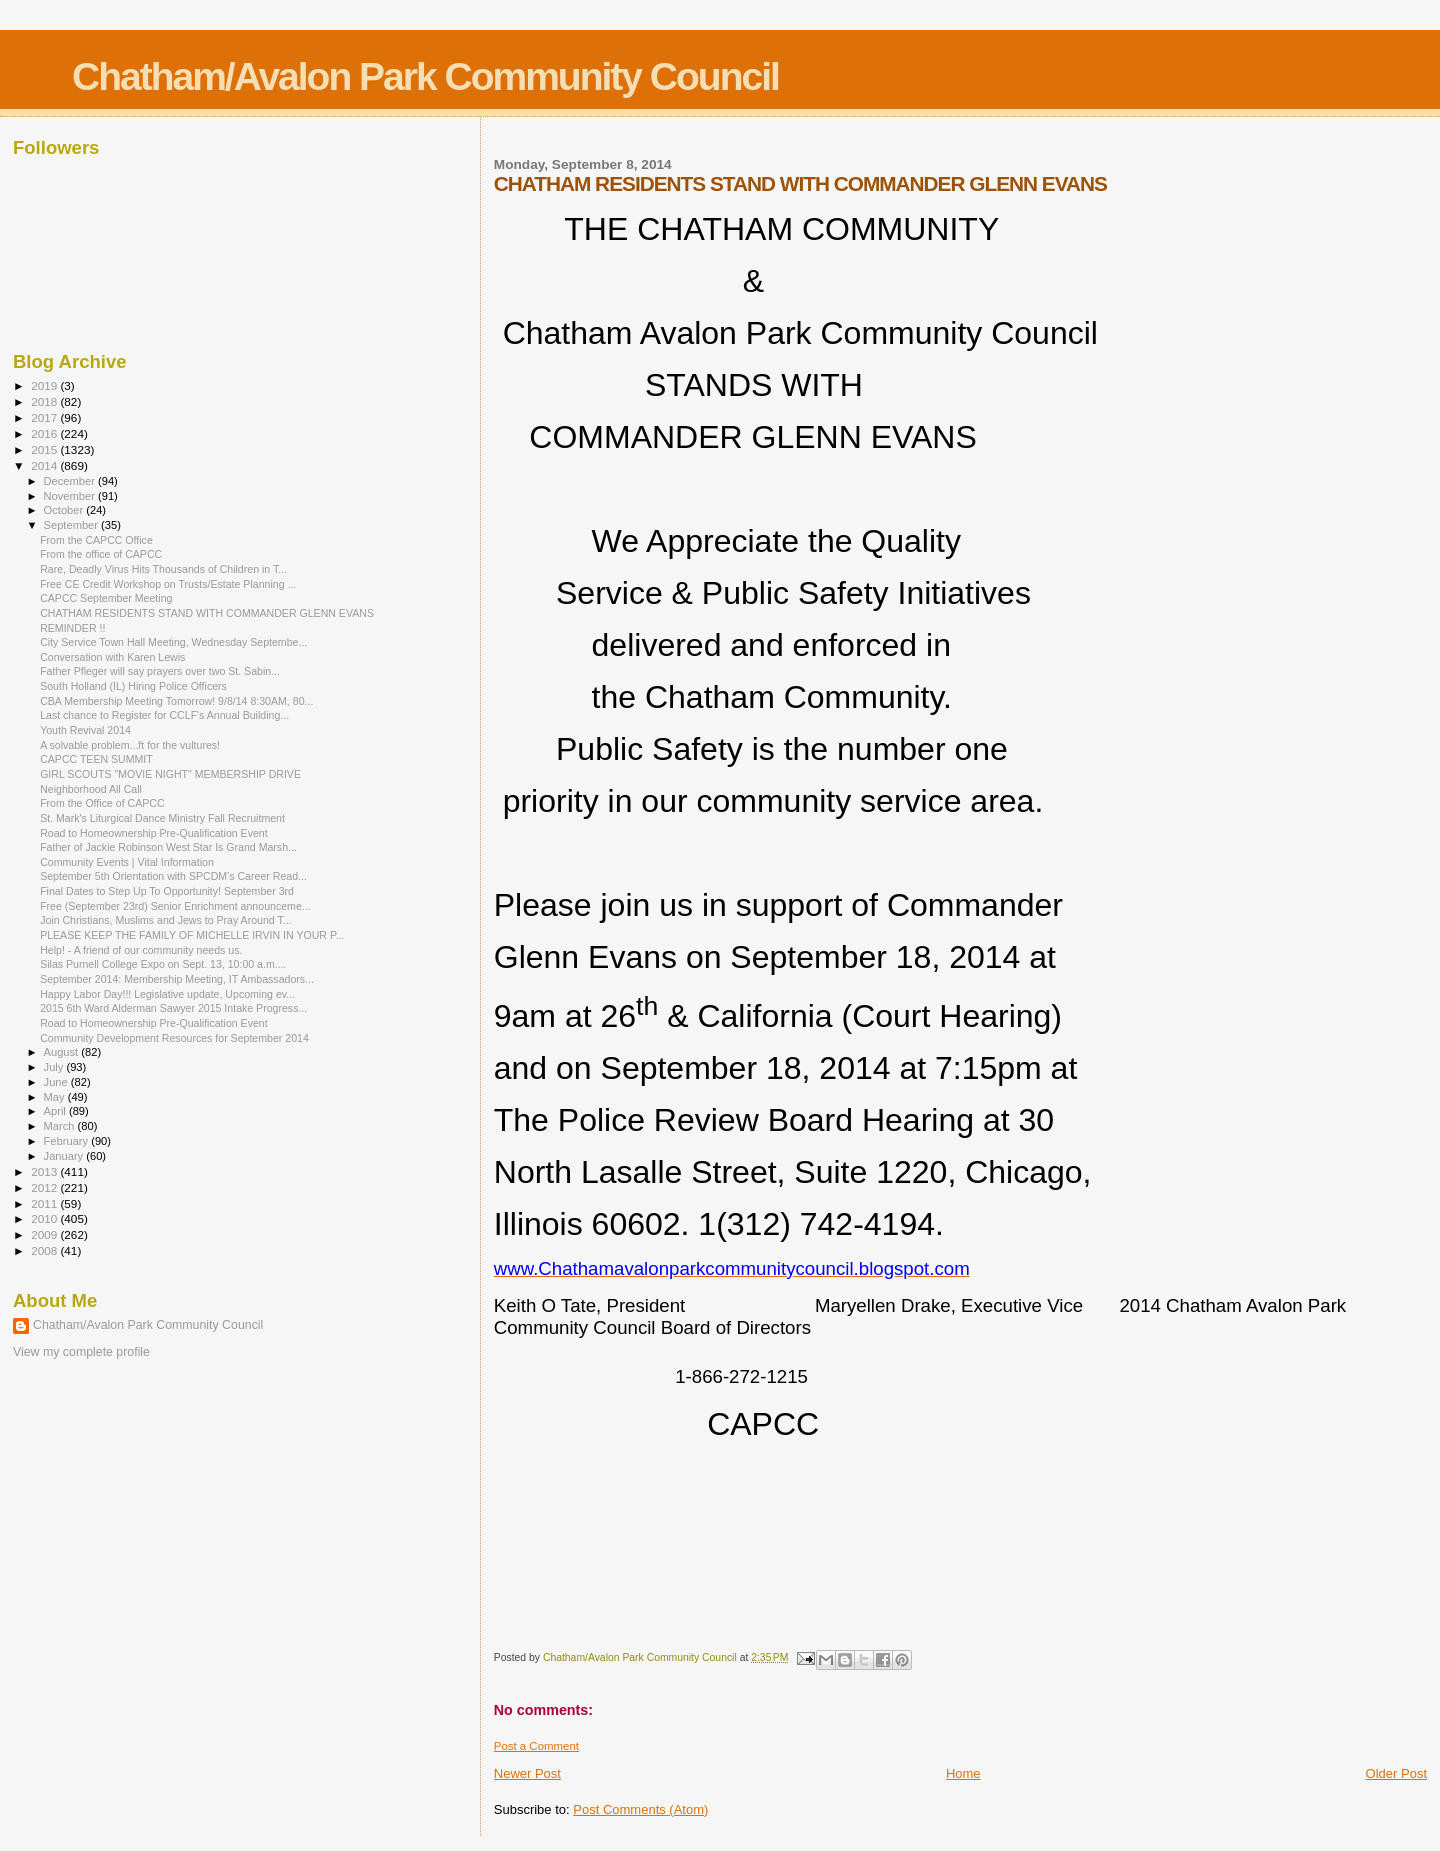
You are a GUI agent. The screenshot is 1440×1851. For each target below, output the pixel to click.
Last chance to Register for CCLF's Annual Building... (164, 715)
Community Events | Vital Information (127, 862)
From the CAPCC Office (96, 540)
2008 (45, 1250)
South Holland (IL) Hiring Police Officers (133, 686)
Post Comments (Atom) (640, 1809)
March (61, 1126)
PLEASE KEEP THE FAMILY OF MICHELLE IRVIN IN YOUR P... (192, 935)
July (55, 1067)
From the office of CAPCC (101, 554)
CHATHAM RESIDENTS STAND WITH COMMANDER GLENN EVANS (207, 613)
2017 (45, 417)
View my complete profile (81, 1352)
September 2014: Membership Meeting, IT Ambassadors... (177, 979)
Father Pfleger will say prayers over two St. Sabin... (160, 671)
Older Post (1396, 1773)
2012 (45, 1187)
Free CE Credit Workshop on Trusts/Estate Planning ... (168, 584)
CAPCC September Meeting (106, 598)
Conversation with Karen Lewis (112, 657)
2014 (45, 465)
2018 (45, 401)
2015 (45, 449)
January (65, 1156)
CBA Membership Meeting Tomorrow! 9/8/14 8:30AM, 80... (176, 701)
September (73, 525)
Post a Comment (536, 1746)
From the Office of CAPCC (102, 803)
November (71, 496)
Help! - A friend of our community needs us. (141, 950)
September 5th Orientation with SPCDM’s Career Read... (173, 876)
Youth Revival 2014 (85, 730)
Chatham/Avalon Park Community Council (425, 76)
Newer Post (527, 1773)
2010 (45, 1218)
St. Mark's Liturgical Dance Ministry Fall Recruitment (162, 818)
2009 (45, 1234)
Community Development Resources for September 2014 (174, 1038)
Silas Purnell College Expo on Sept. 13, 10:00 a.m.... (163, 964)
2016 (45, 433)
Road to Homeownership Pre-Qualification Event (154, 833)
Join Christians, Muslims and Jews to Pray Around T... (165, 920)
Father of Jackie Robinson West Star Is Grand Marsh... (168, 847)
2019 (45, 385)
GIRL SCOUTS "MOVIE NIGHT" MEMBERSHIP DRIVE (170, 774)
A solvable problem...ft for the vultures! (130, 745)
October (65, 510)
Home (963, 1773)
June (57, 1082)
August (63, 1052)
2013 (45, 1171)
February (68, 1141)
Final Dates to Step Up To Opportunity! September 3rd (167, 891)
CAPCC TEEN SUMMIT (96, 759)
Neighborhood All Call (91, 789)
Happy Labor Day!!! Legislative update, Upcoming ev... (167, 994)
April (56, 1111)
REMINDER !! (72, 628)
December (71, 481)
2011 (45, 1203)
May (56, 1097)
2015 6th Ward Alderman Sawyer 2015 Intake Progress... (173, 1008)
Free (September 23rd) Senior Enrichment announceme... (175, 906)
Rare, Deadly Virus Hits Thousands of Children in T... (163, 569)
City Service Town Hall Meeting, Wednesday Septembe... (173, 642)
